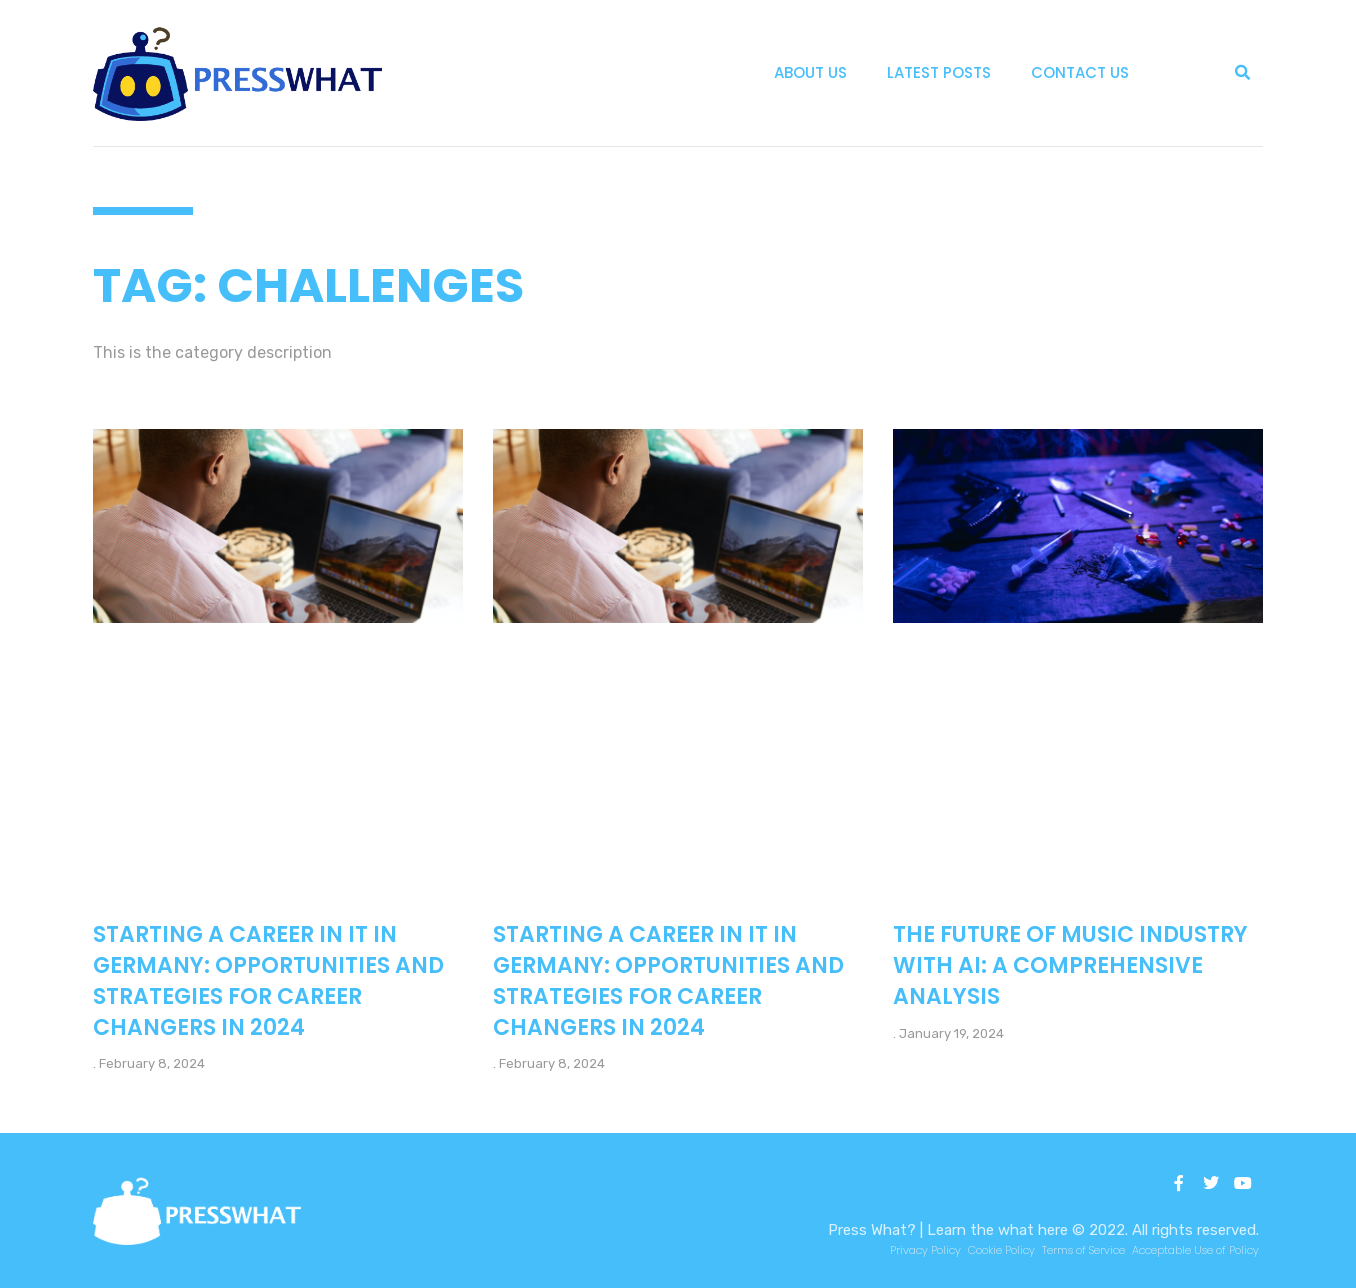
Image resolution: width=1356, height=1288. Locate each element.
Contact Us (1080, 72)
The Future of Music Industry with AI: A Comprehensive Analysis (1070, 965)
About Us (810, 72)
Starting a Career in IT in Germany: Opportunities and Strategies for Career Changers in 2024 (268, 980)
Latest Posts (939, 72)
